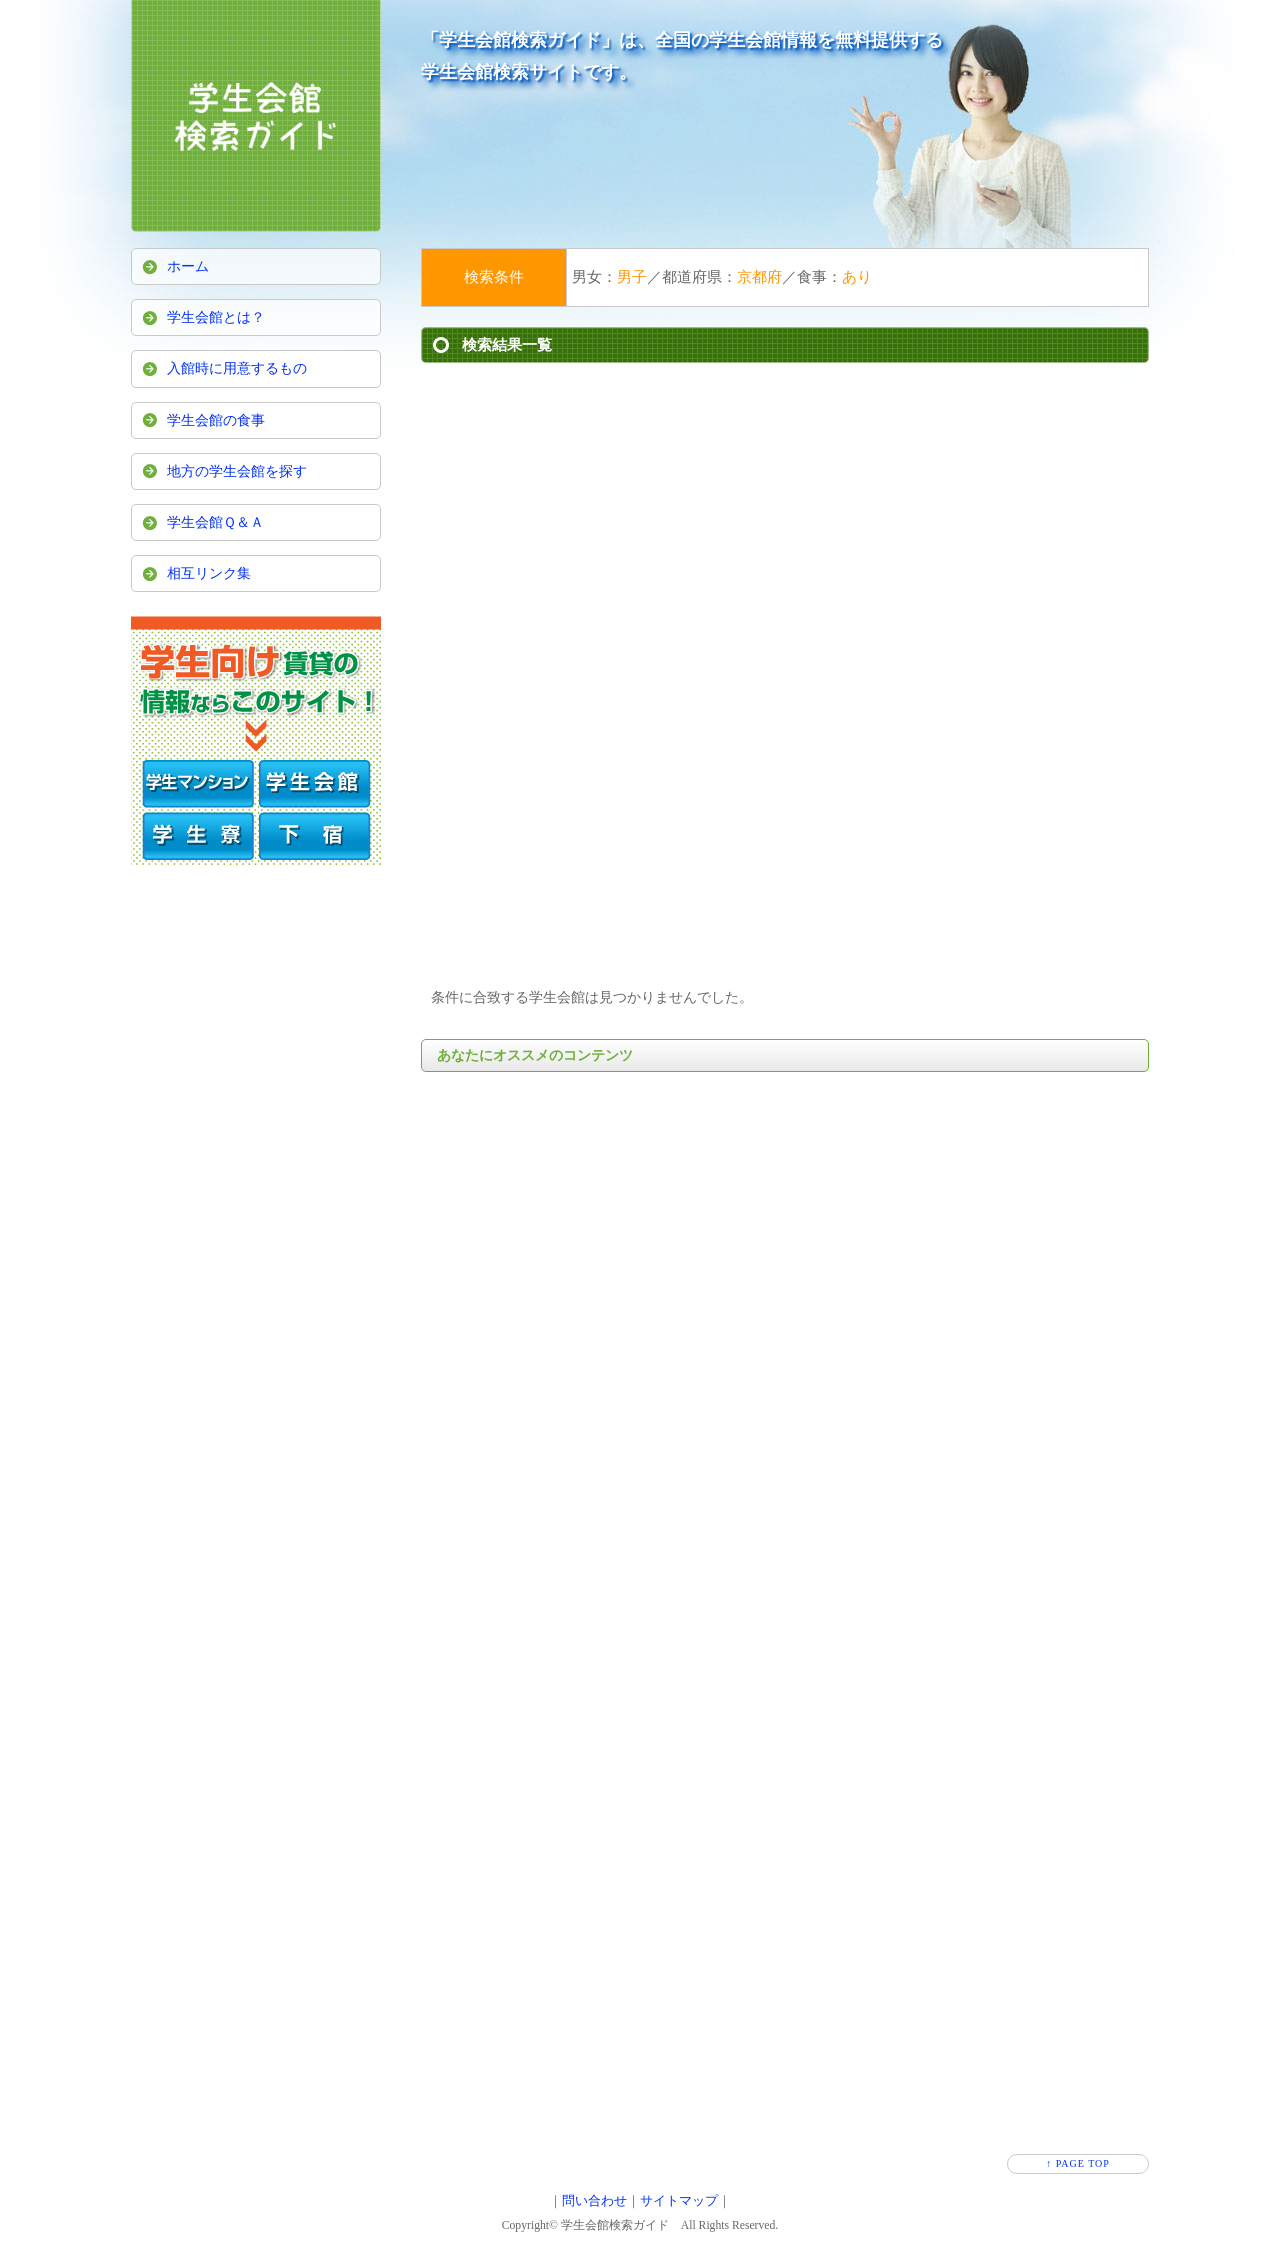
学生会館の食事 (216, 420)
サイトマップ (679, 2201)
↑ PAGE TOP (1078, 2163)
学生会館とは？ (216, 317)
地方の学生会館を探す (237, 471)
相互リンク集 (209, 573)
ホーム (188, 266)
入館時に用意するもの (237, 368)
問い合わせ (594, 2201)
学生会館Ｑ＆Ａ (215, 522)
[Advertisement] (785, 523)
